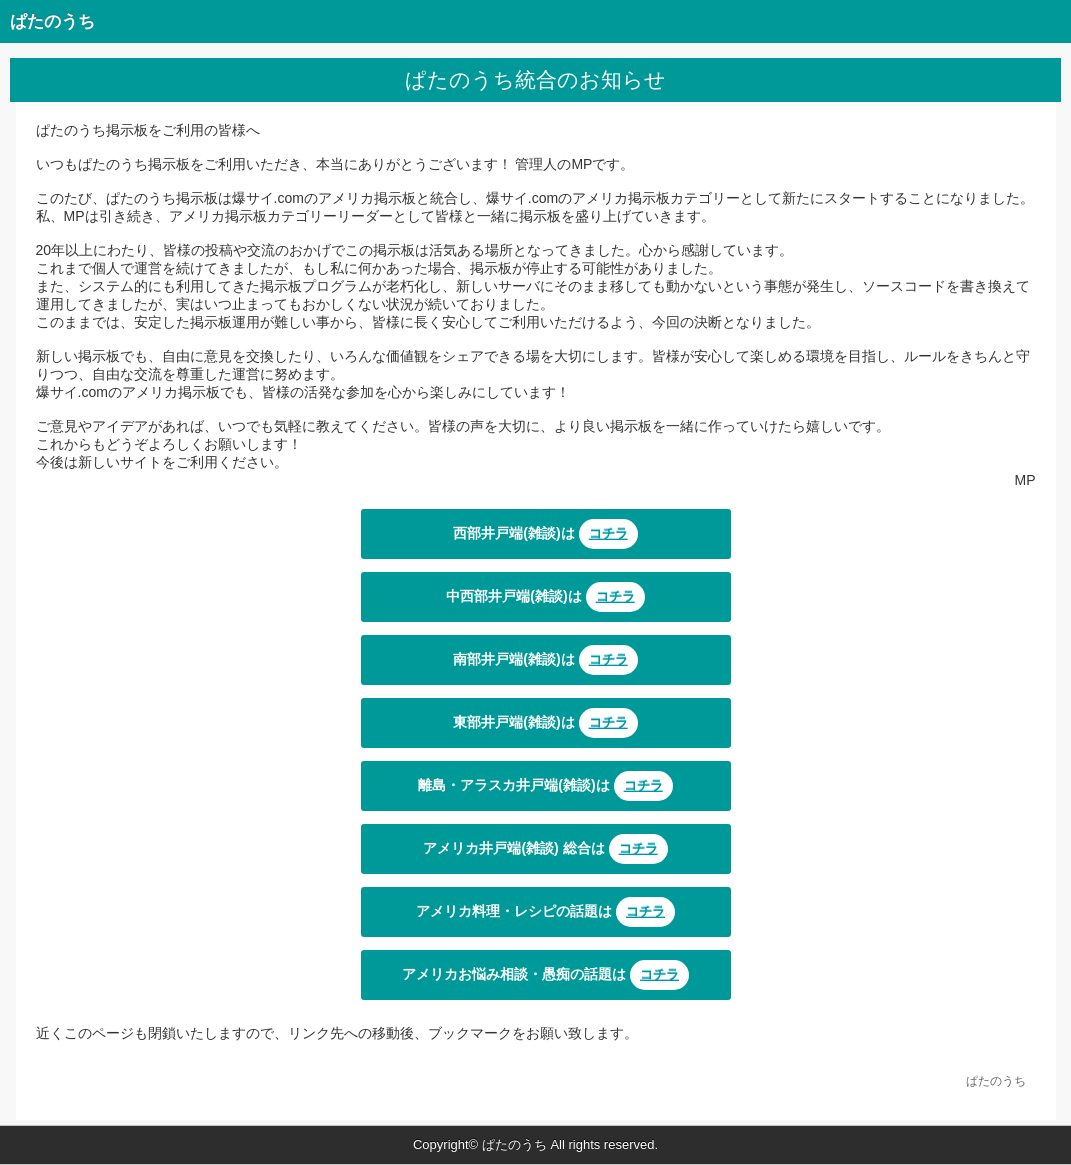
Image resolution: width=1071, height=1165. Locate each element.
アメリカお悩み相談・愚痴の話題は (545, 975)
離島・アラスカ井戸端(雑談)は (545, 786)
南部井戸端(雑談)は (545, 660)
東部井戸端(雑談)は (545, 723)
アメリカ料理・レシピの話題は (545, 912)
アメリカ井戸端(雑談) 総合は (545, 849)
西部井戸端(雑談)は (545, 534)
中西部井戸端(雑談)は (545, 597)
